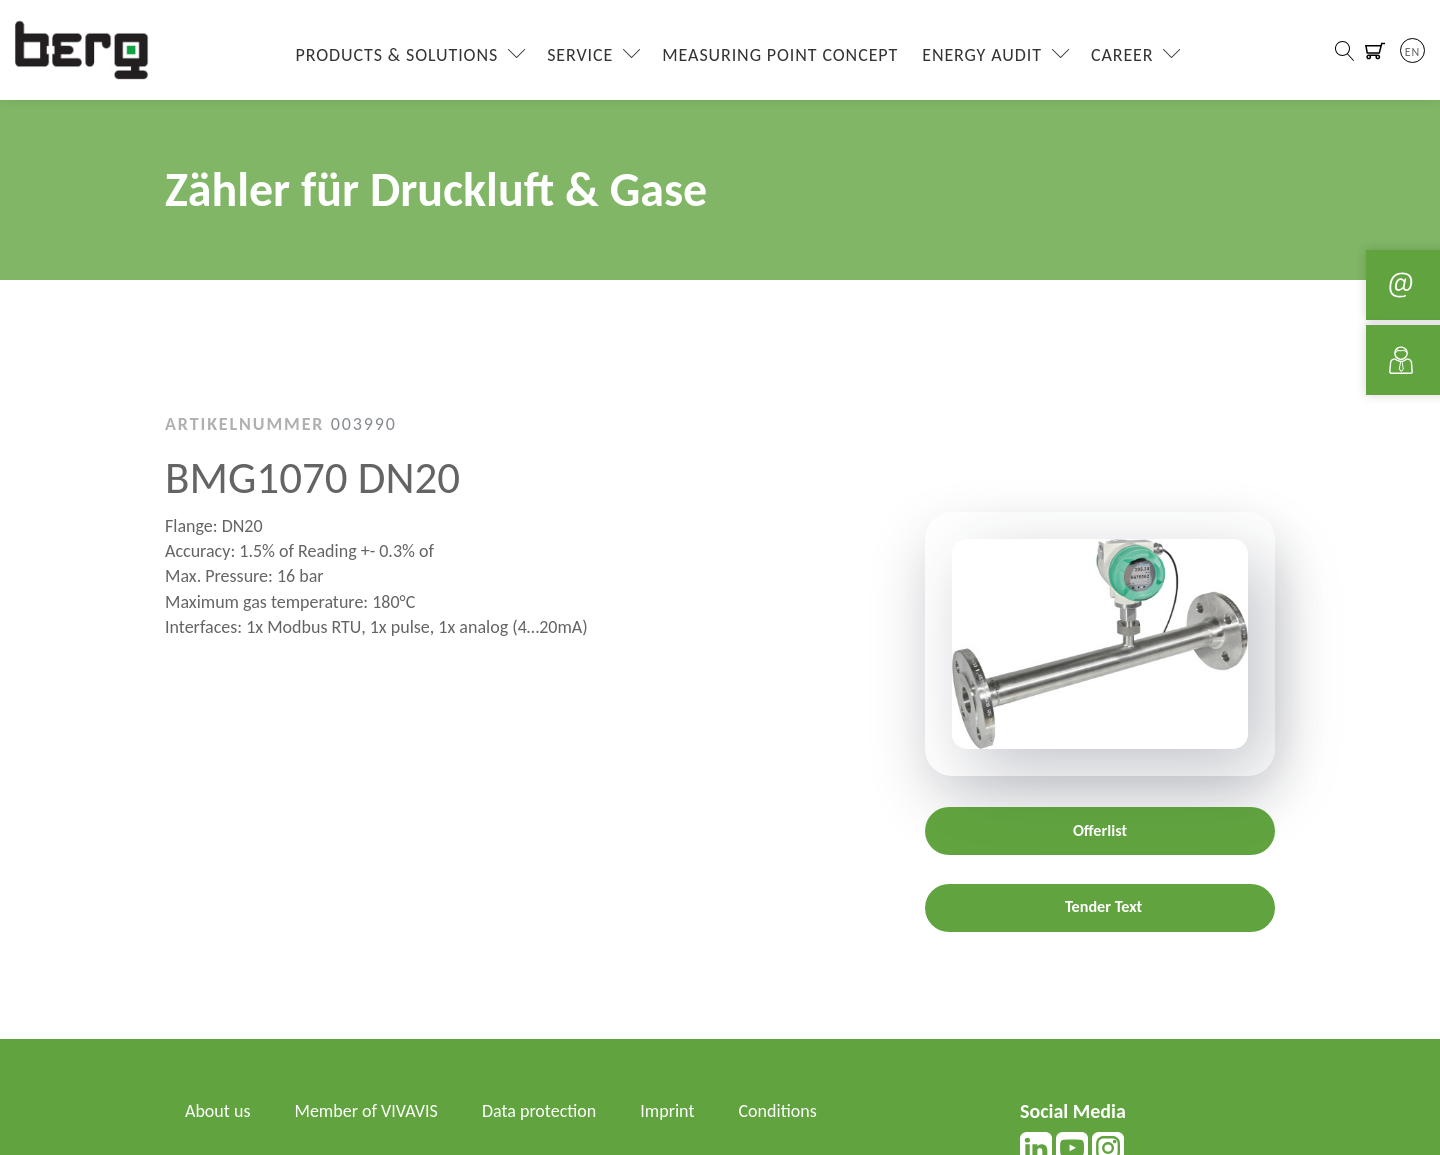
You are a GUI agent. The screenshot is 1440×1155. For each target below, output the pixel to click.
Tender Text (1103, 906)
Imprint (667, 1111)
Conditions (778, 1111)
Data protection (539, 1111)
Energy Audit (982, 55)
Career (1122, 55)
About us (217, 1111)
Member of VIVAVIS (366, 1111)
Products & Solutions (397, 55)
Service (580, 55)
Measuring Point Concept (780, 55)
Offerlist (1100, 830)
